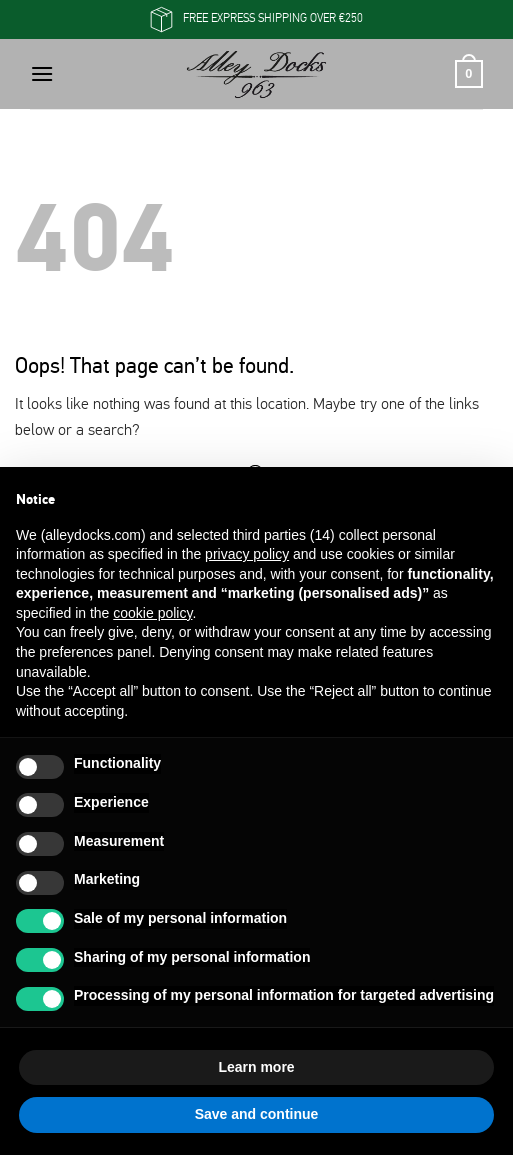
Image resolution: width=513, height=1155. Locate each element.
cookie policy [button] (152, 613)
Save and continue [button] (257, 1114)
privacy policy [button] (247, 554)
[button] (42, 73)
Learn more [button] (256, 1067)
